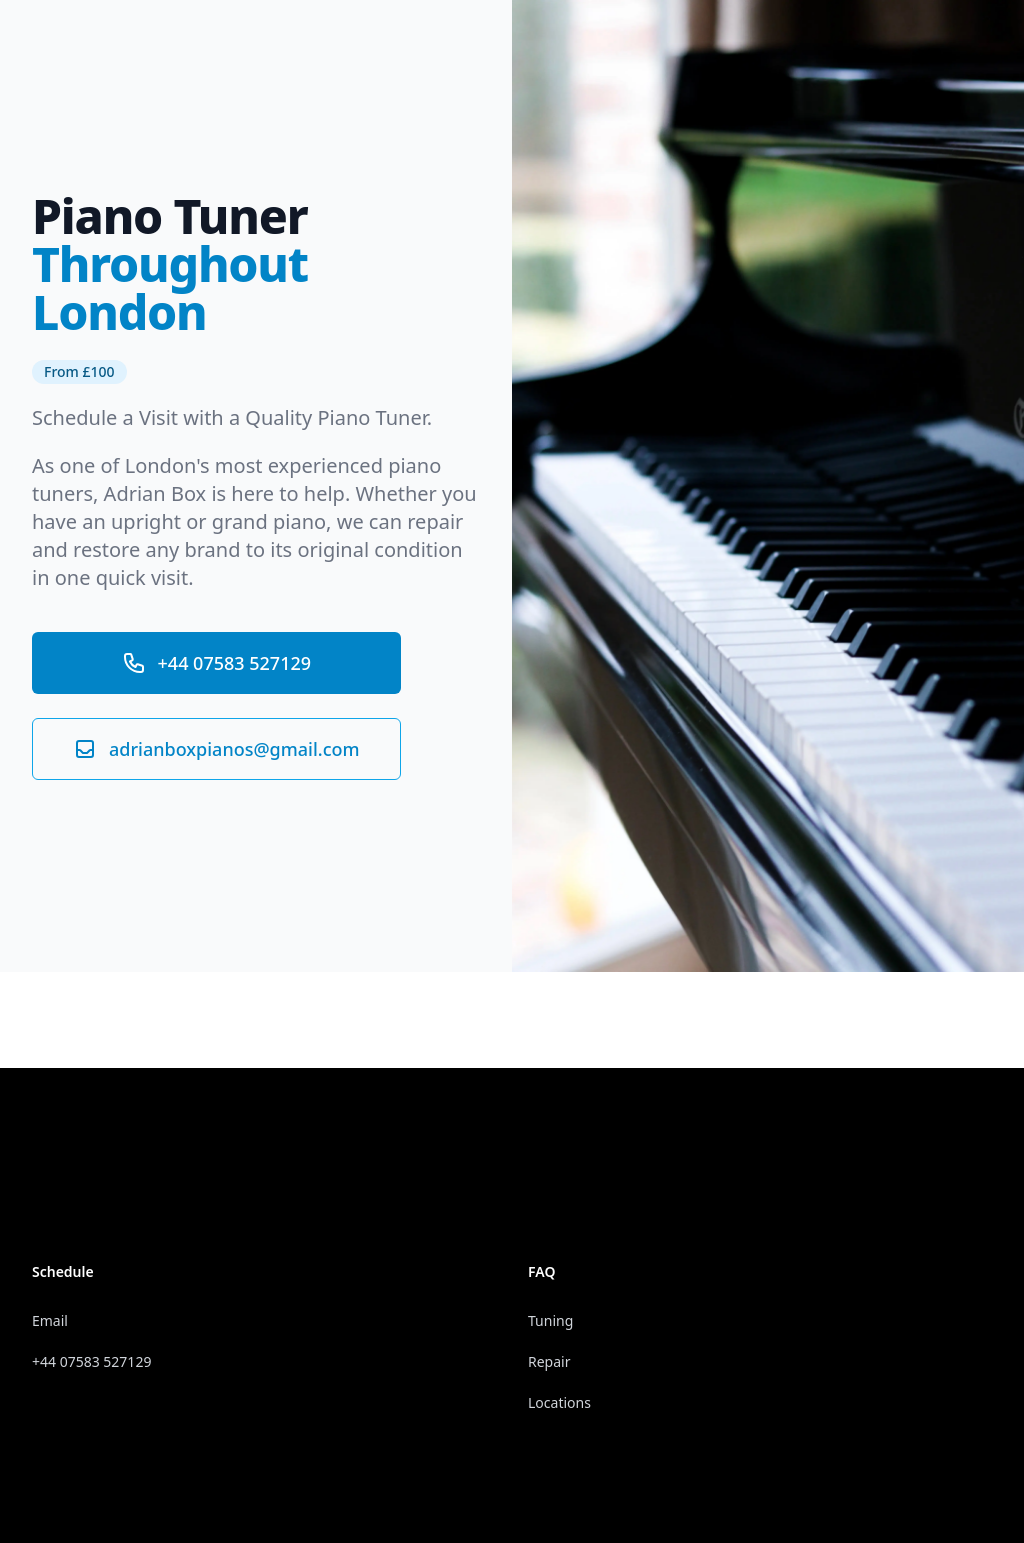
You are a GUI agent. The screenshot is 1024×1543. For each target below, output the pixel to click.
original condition (379, 549)
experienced (325, 465)
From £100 (79, 371)
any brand (192, 549)
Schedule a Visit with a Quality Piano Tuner (229, 417)
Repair (549, 1361)
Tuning (550, 1320)
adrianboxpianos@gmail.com (216, 749)
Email (50, 1320)
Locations (559, 1402)
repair (435, 521)
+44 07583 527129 (217, 663)
